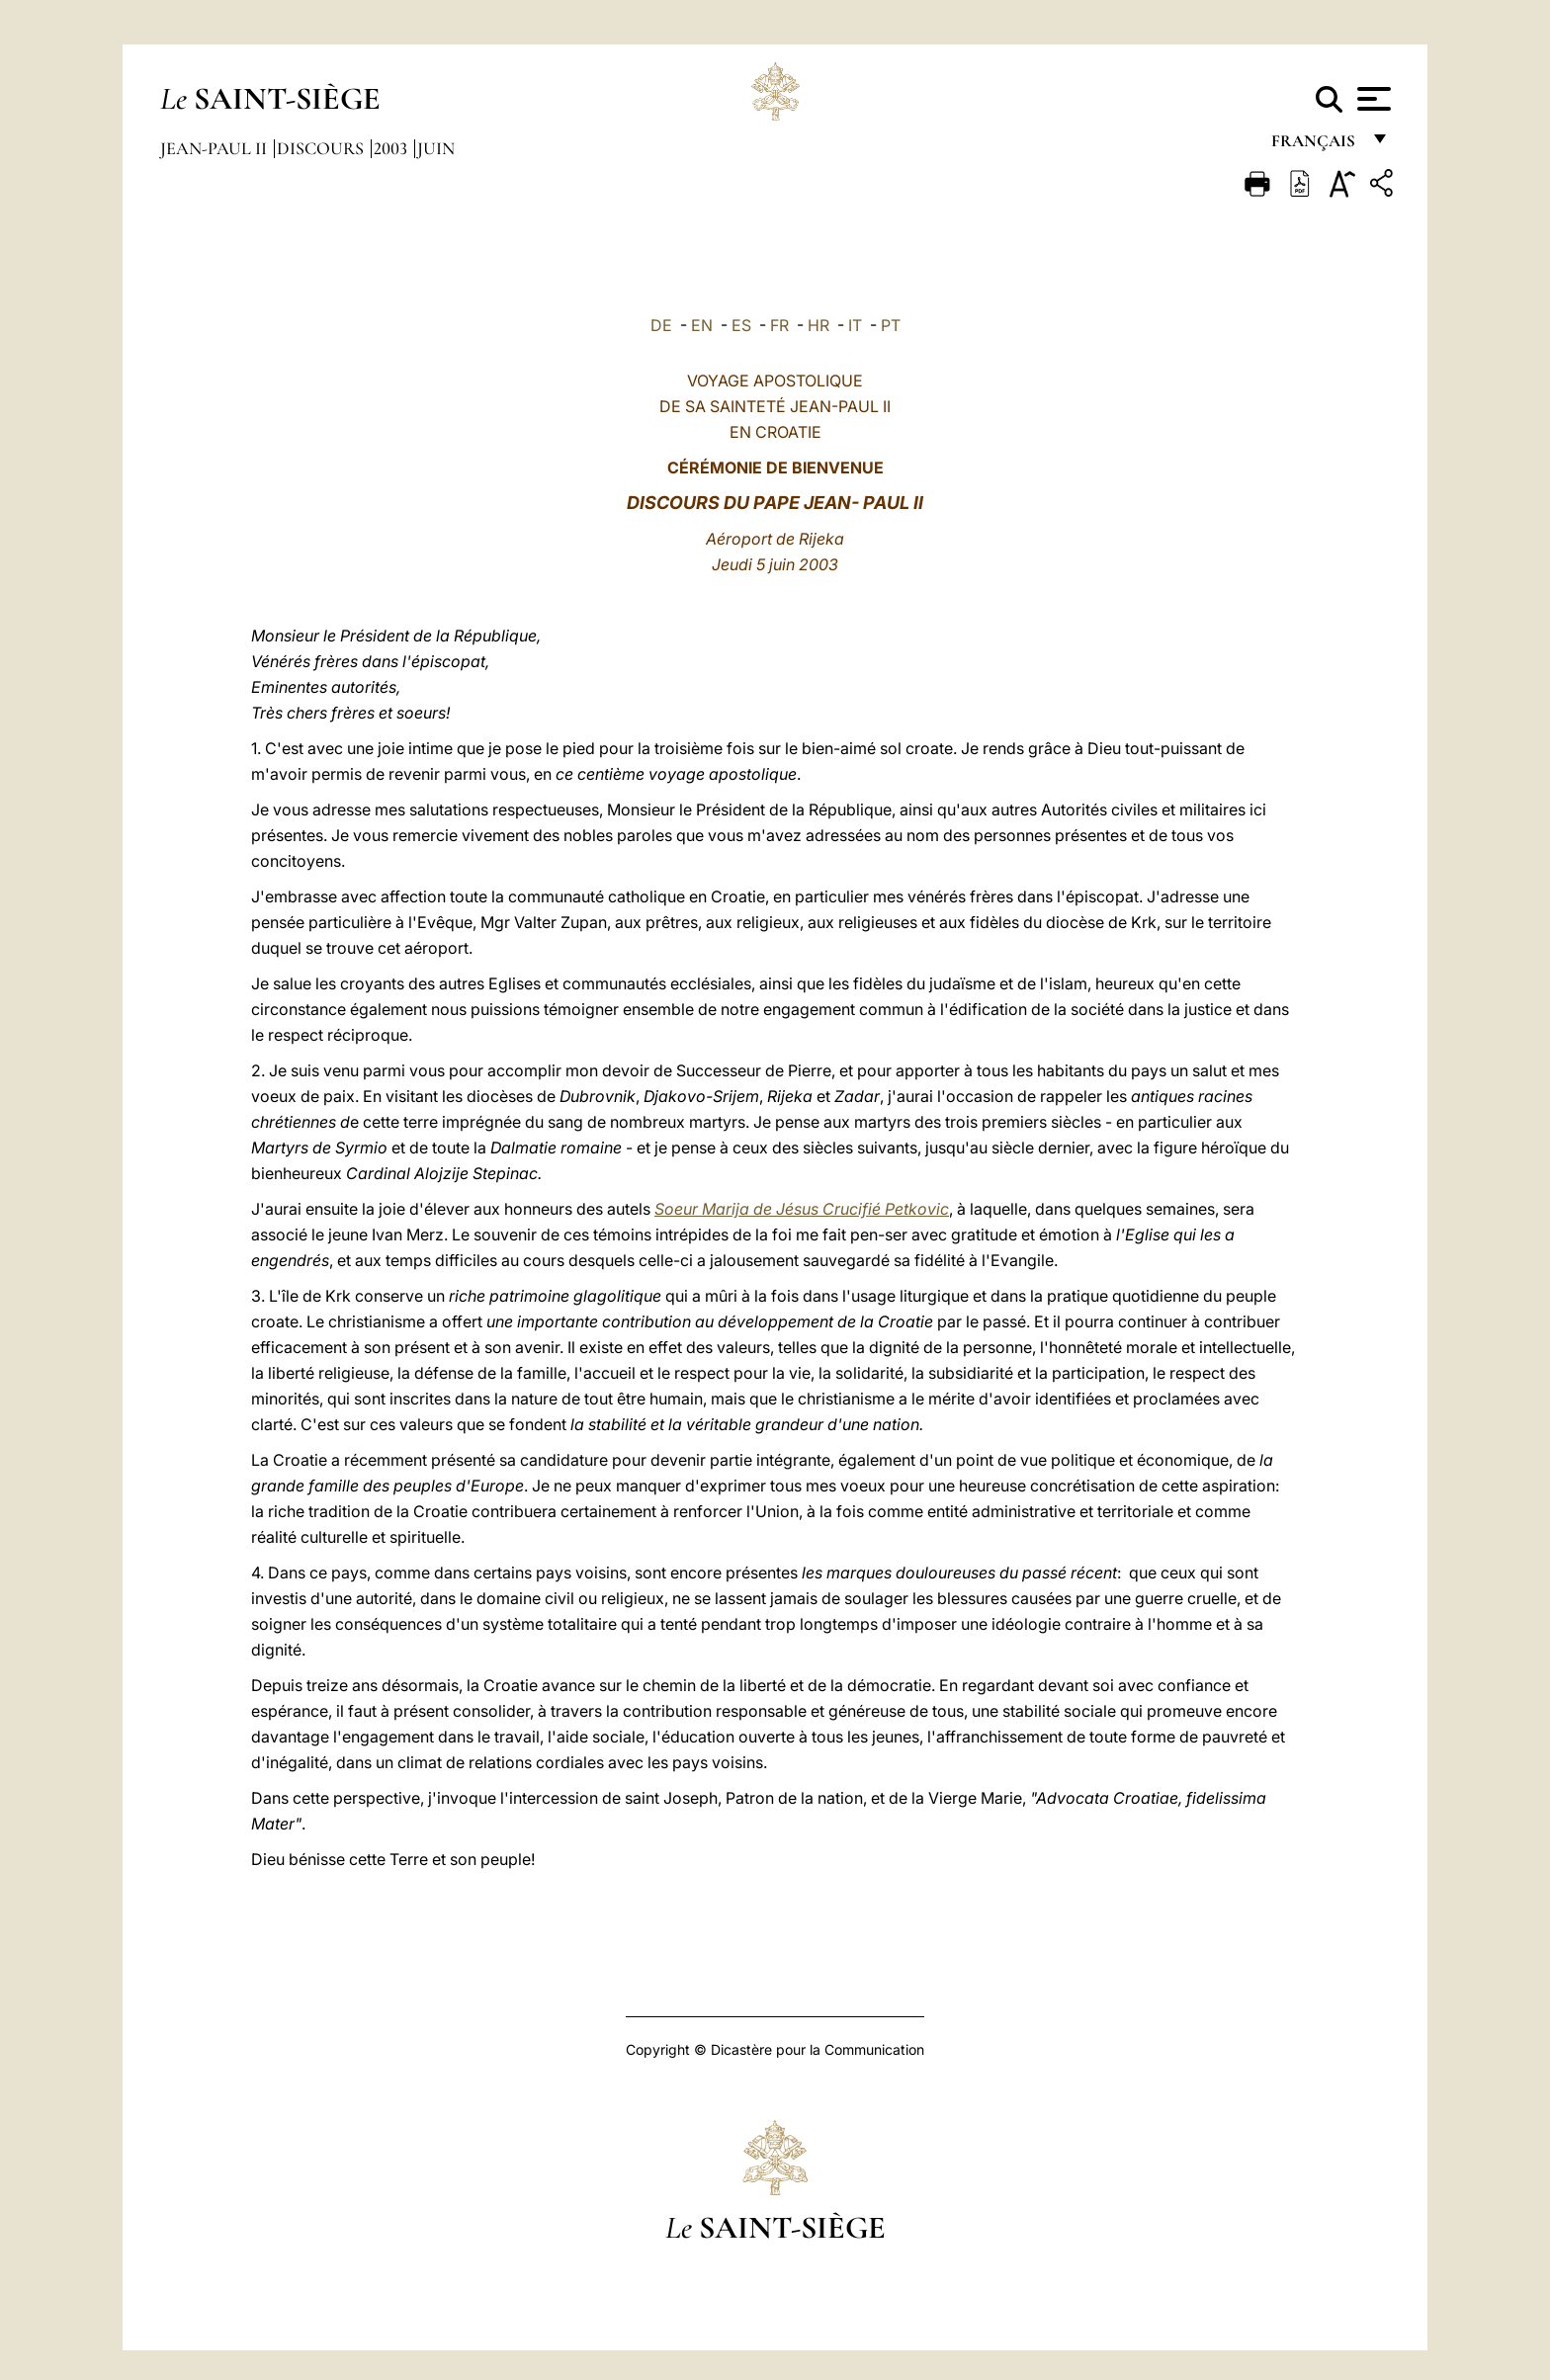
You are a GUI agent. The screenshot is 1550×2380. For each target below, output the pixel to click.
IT (855, 325)
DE (661, 325)
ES (741, 325)
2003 (392, 148)
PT (891, 325)
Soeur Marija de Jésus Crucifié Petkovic (801, 1209)
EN (702, 325)
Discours (322, 148)
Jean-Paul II (215, 148)
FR (779, 325)
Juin (436, 148)
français (1315, 145)
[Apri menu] (1371, 99)
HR (818, 325)
